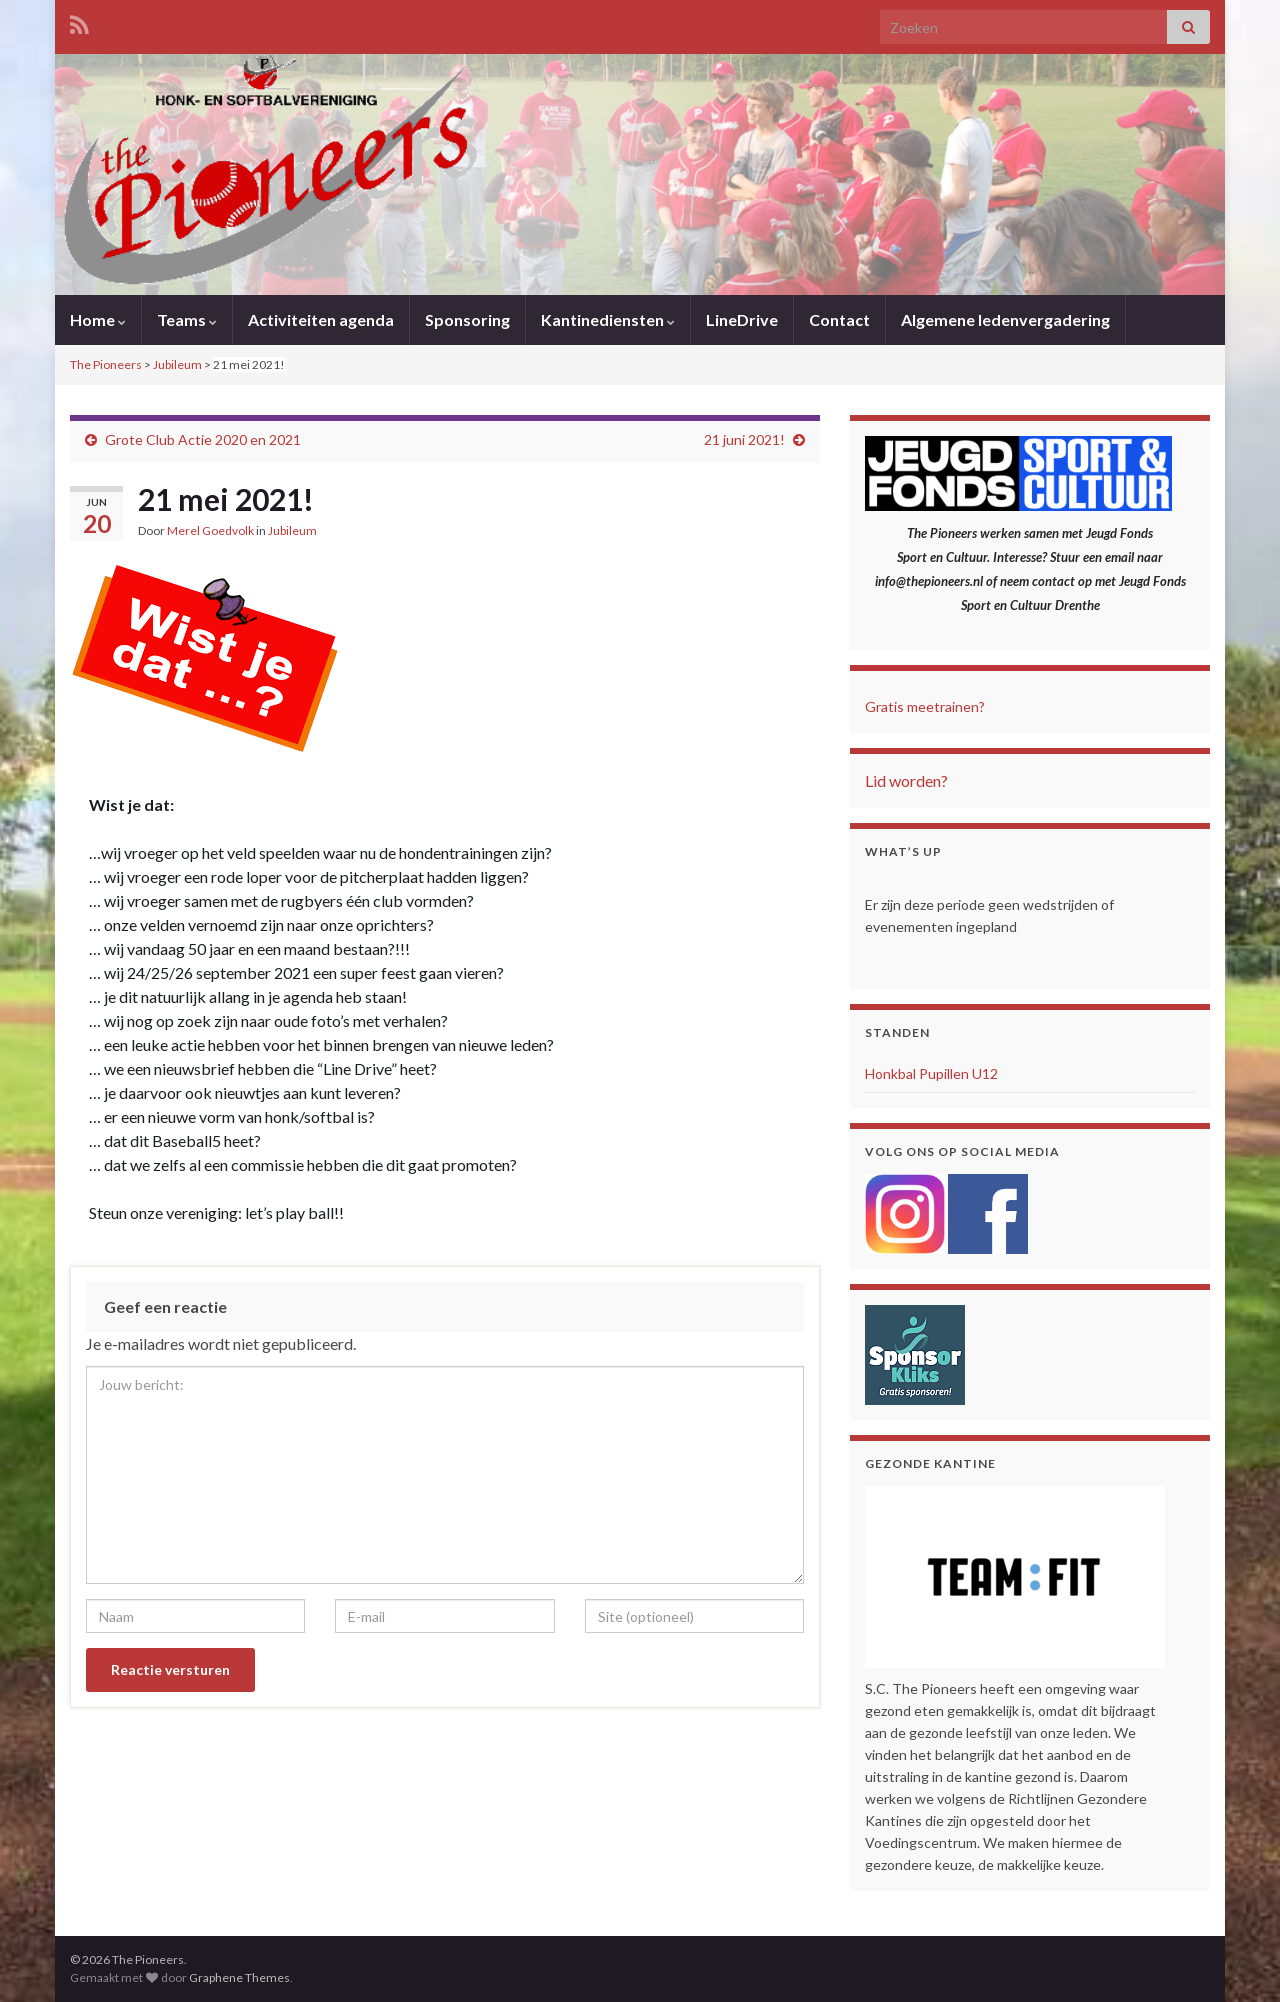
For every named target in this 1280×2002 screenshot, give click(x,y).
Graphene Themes (239, 1977)
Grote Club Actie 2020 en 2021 (203, 439)
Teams (187, 319)
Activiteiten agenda (321, 319)
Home (98, 319)
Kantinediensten (608, 319)
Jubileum (292, 530)
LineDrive (742, 319)
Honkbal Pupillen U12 (931, 1073)
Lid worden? (906, 780)
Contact (839, 319)
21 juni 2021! (744, 439)
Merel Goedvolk (210, 530)
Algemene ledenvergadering (1005, 319)
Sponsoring (467, 319)
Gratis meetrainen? (925, 706)
